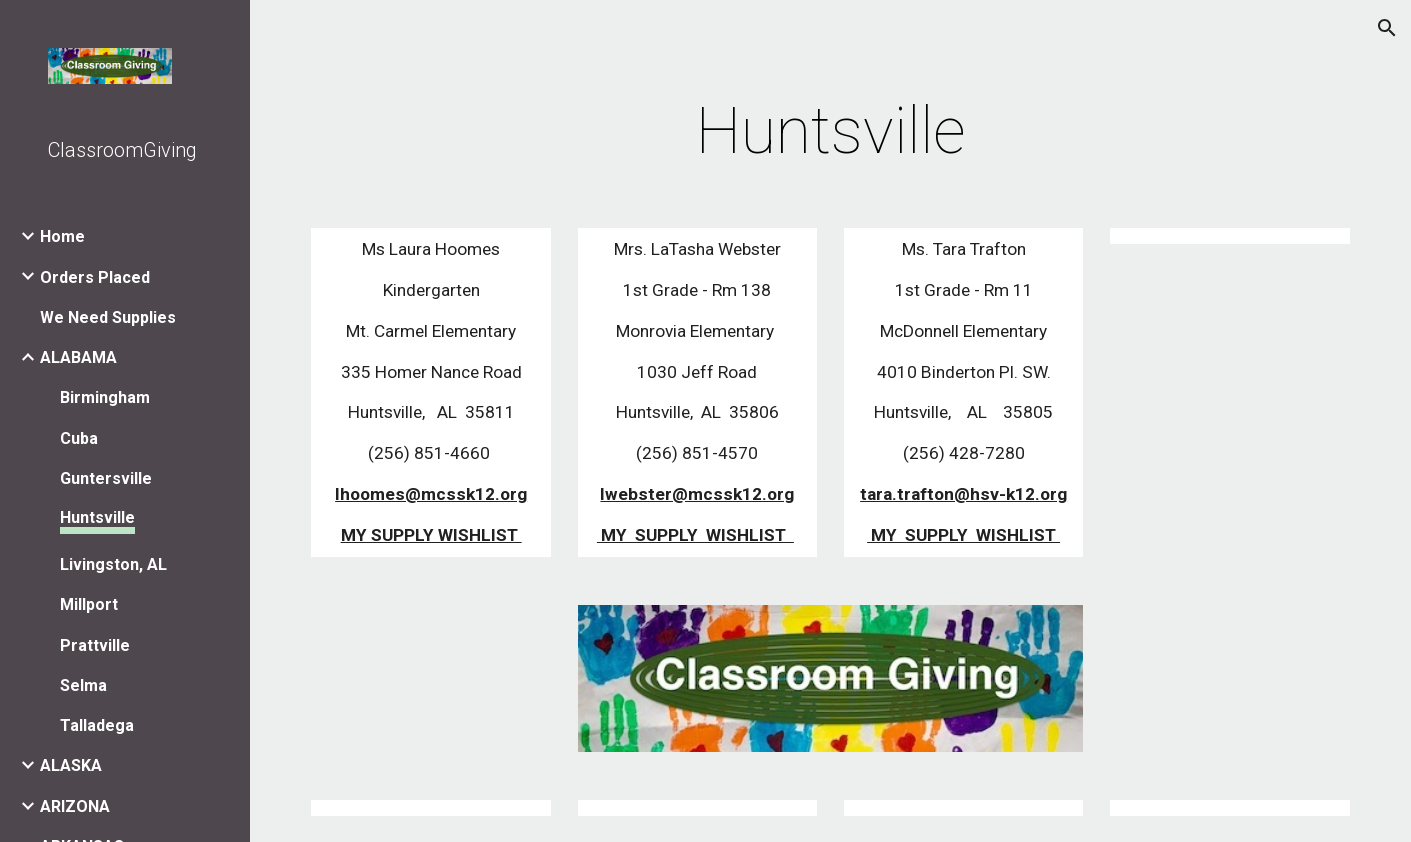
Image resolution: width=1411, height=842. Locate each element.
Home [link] (62, 236)
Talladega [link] (97, 725)
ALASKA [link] (71, 765)
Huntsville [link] (97, 517)
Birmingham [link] (105, 397)
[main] (830, 132)
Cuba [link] (79, 438)
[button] (1387, 28)
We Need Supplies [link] (108, 317)
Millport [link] (89, 604)
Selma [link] (83, 685)
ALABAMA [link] (78, 357)
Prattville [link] (95, 645)
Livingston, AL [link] (113, 564)
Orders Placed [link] (95, 277)
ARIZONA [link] (75, 806)
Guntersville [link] (106, 478)
